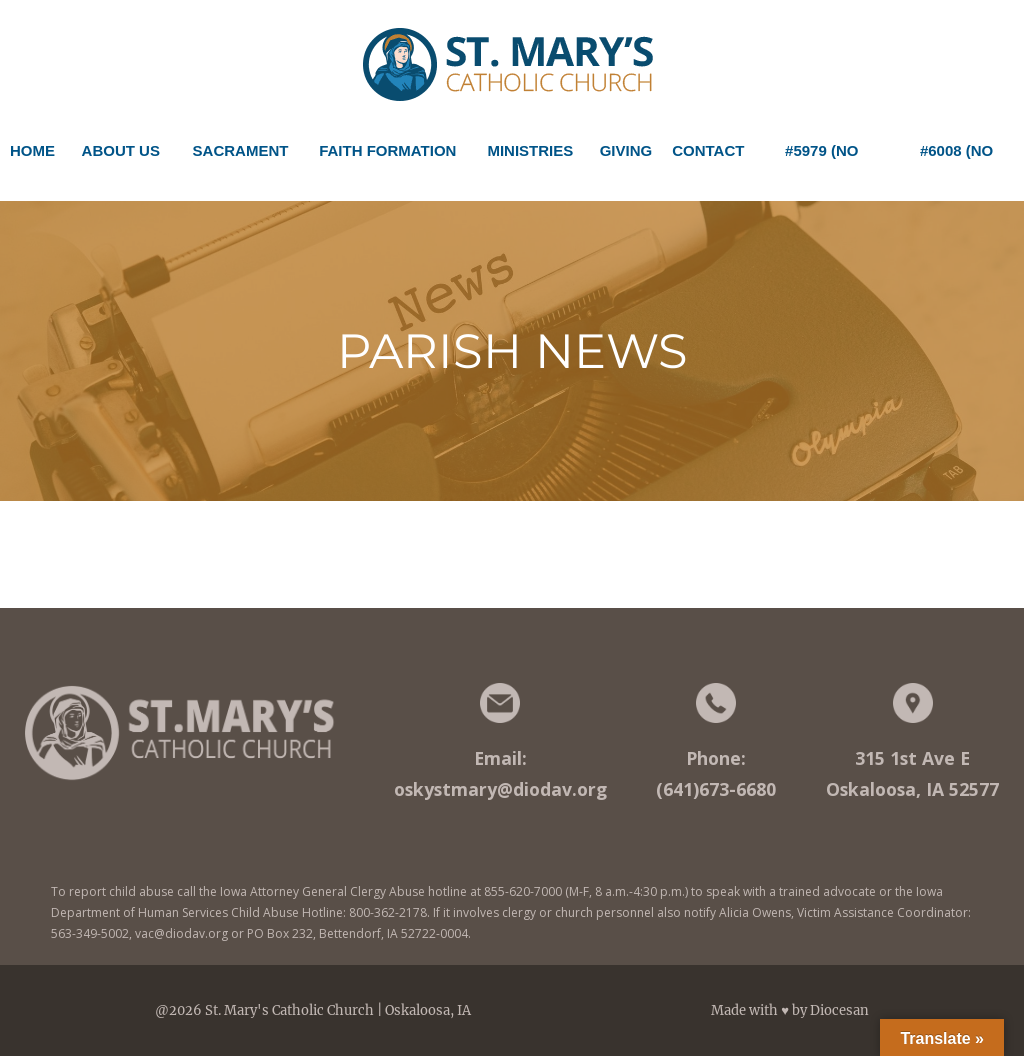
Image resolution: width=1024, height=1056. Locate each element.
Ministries (530, 157)
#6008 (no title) (956, 157)
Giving (626, 150)
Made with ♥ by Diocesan (790, 1010)
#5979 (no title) (821, 157)
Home (32, 150)
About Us (121, 157)
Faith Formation (387, 157)
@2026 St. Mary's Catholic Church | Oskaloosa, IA (313, 1010)
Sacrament (241, 157)
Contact (708, 150)
